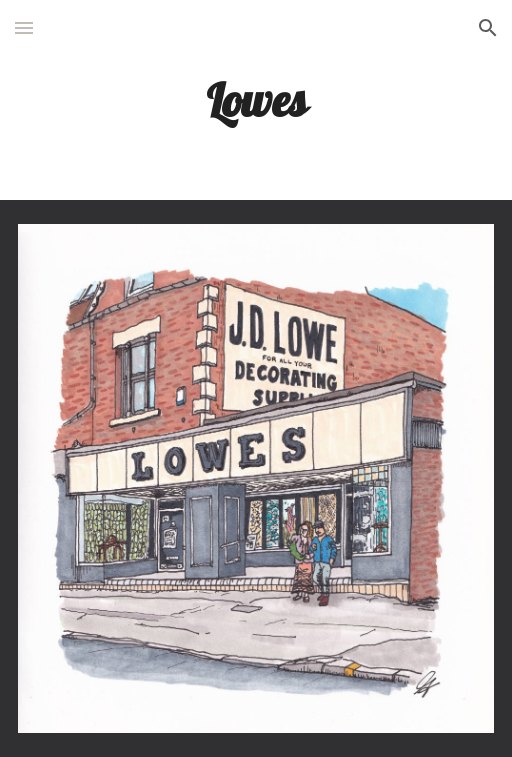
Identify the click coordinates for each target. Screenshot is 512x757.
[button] (24, 27)
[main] (256, 99)
